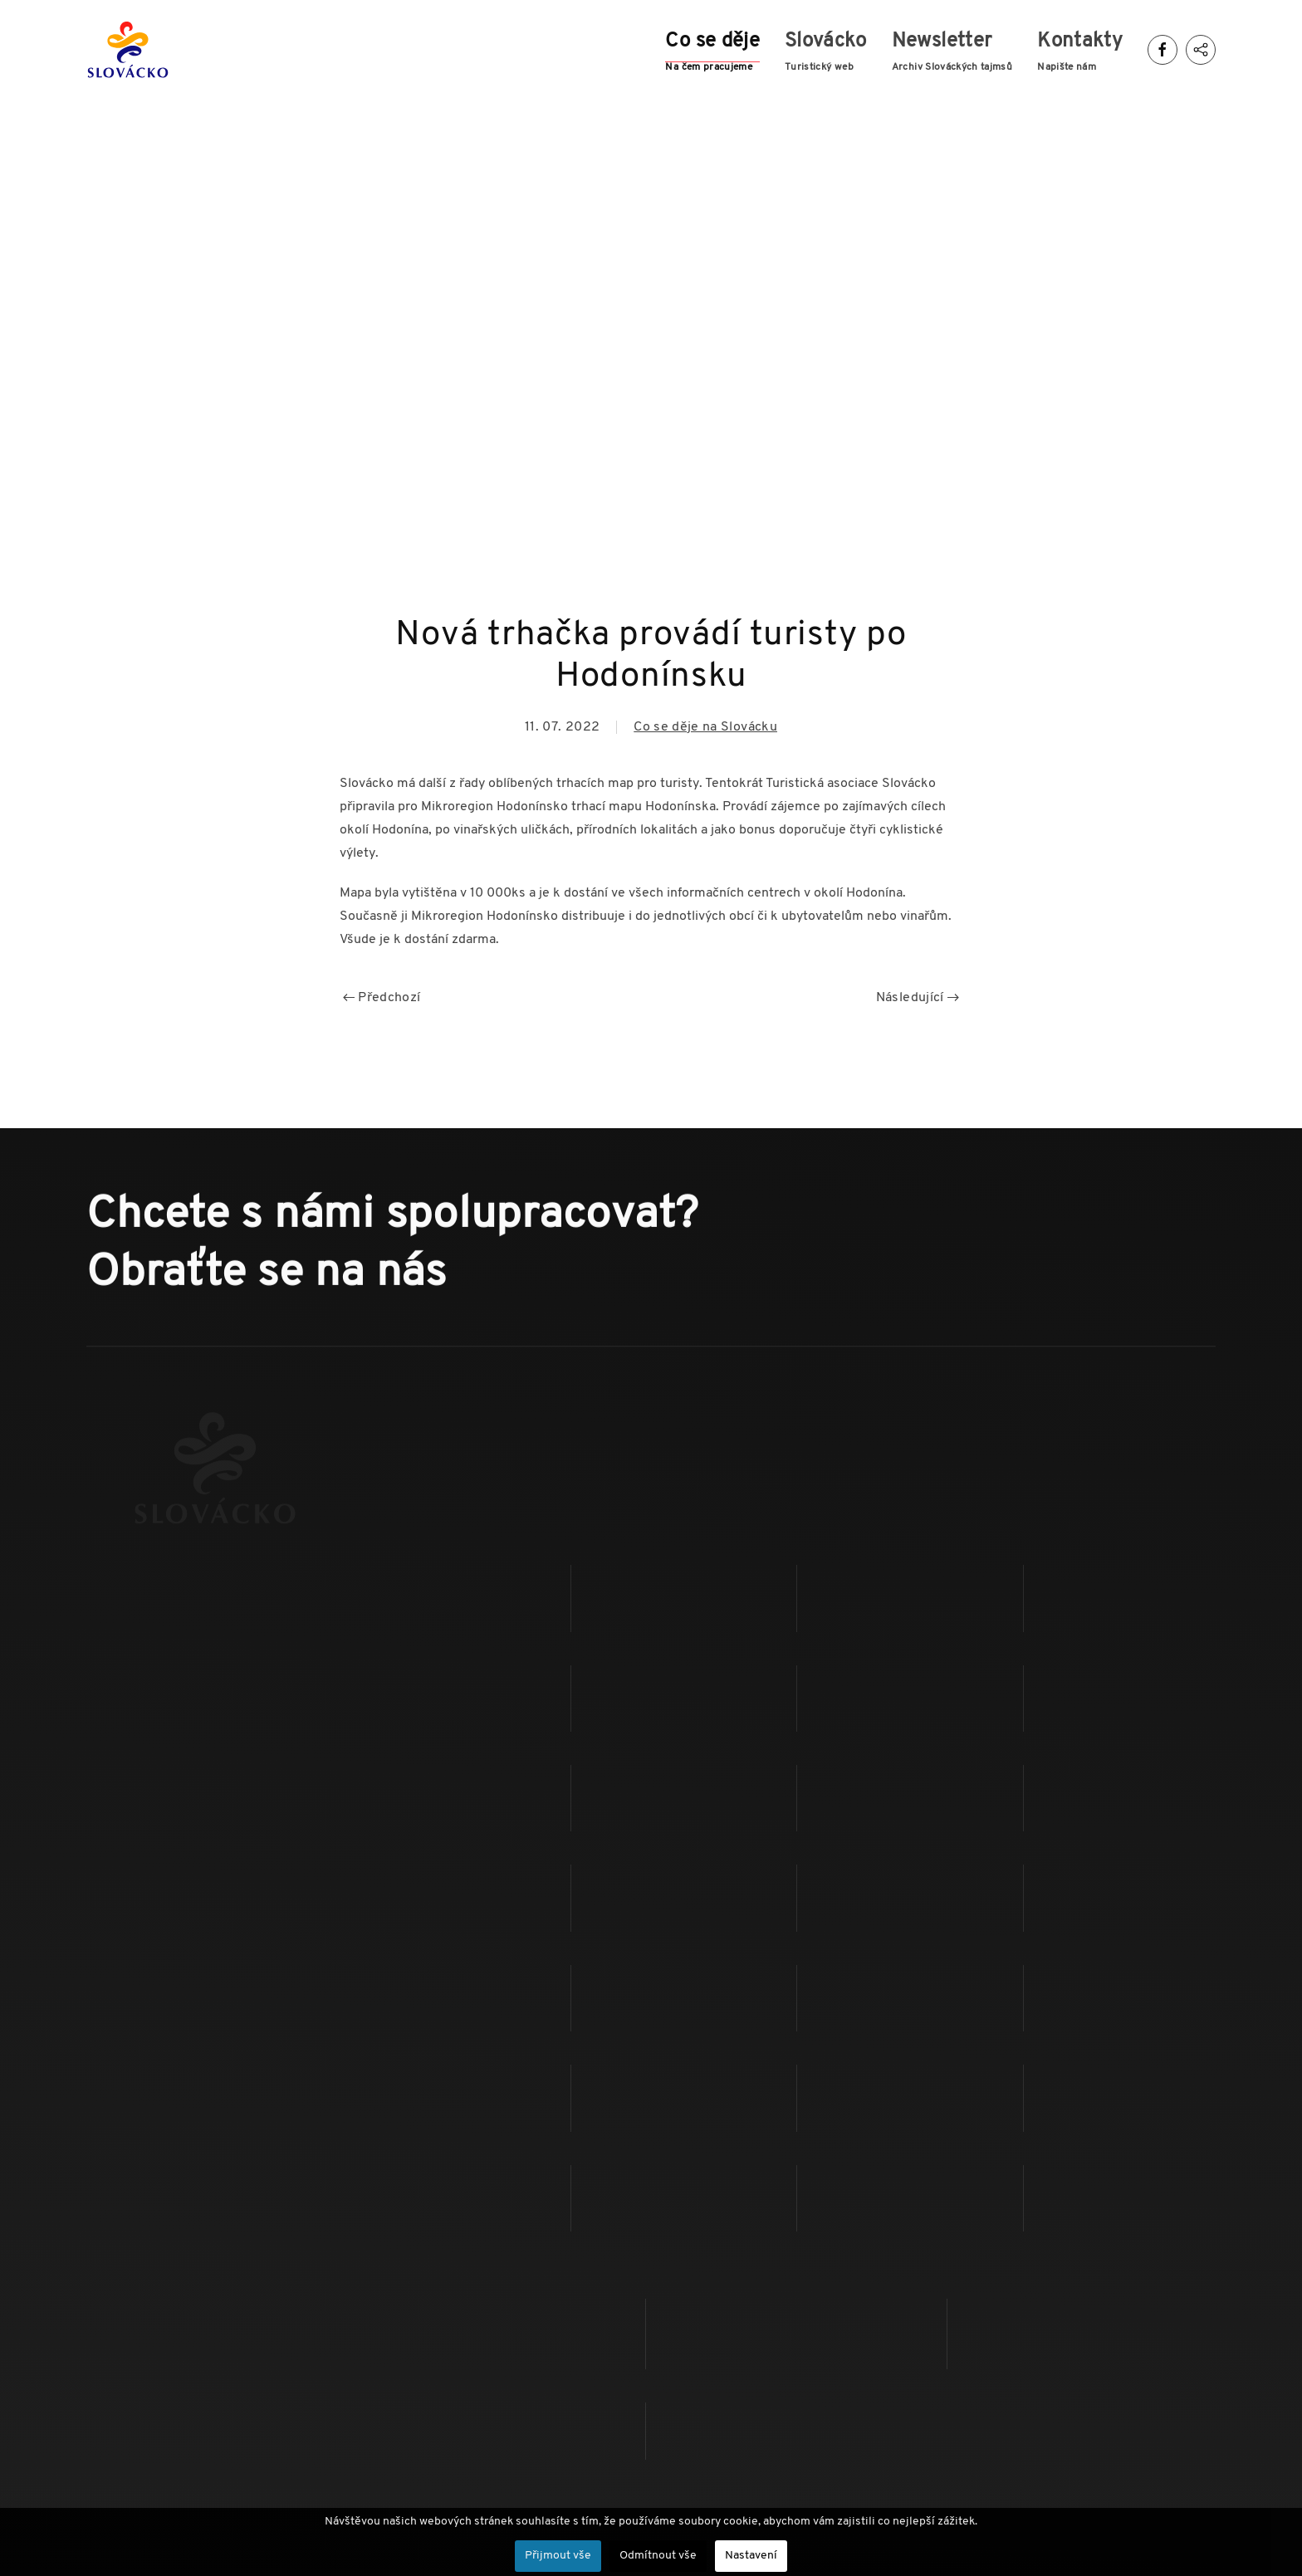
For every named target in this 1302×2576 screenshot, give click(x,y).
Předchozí (382, 997)
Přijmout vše (558, 2555)
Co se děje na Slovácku (705, 727)
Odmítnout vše (658, 2555)
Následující (917, 997)
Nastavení (751, 2555)
